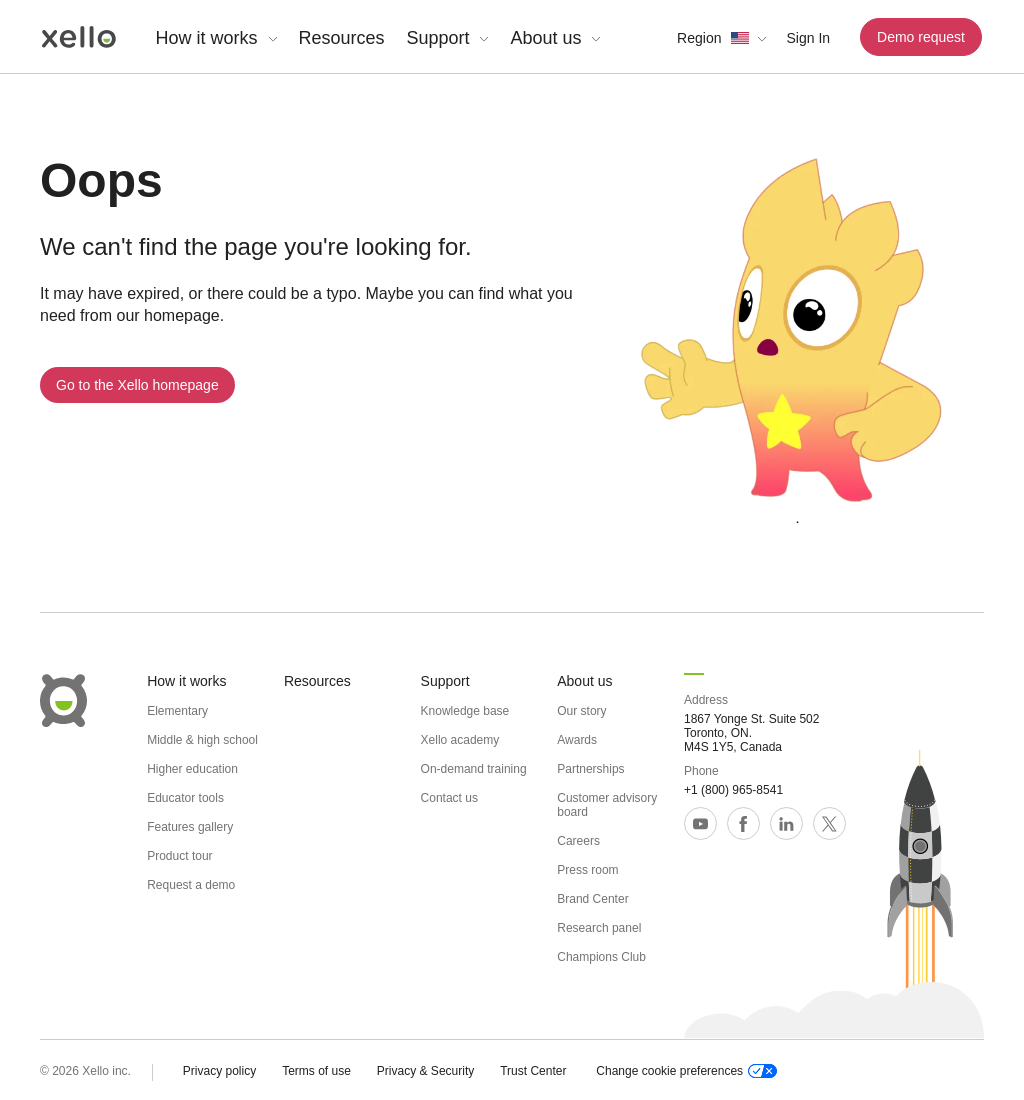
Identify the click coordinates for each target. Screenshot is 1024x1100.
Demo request (921, 37)
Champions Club (601, 957)
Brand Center (592, 899)
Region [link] (699, 38)
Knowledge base (465, 711)
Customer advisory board (607, 805)
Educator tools (185, 798)
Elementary (177, 711)
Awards (577, 740)
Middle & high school (202, 740)
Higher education (192, 769)
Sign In (808, 38)
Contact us (449, 798)
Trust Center (533, 1071)
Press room (587, 870)
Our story (581, 711)
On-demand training (474, 769)
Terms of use (316, 1071)
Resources (342, 38)
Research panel (599, 928)
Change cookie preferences (686, 1071)
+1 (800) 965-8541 (733, 790)
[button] (721, 38)
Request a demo (191, 885)
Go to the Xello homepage (137, 385)
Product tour (179, 856)
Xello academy (460, 740)
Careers (578, 841)
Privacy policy (219, 1071)
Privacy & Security (425, 1071)
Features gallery (190, 827)
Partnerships (590, 769)
